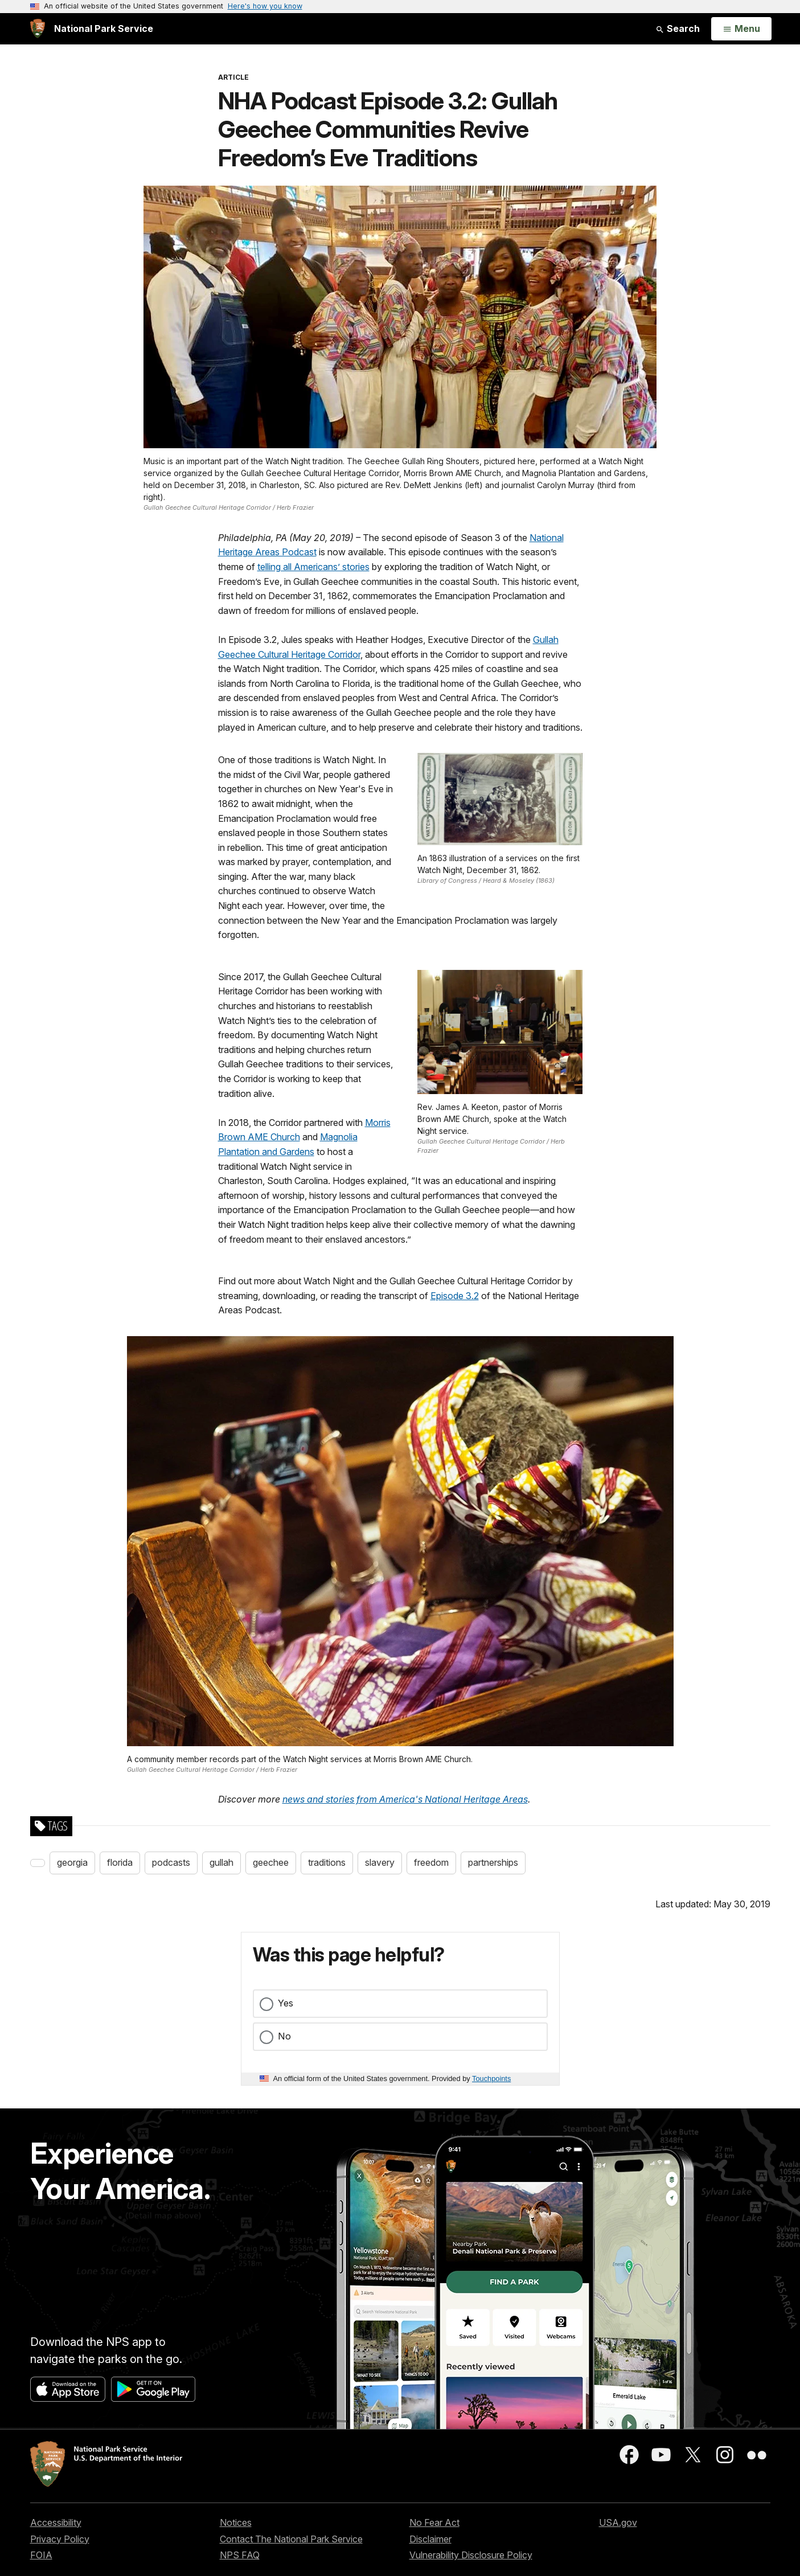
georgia (72, 1862)
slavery (380, 1862)
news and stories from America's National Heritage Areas (405, 1799)
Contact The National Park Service (291, 2539)
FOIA (41, 2555)
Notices (236, 2522)
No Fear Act (434, 2522)
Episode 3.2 (454, 1295)
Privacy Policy (59, 2539)
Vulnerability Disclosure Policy (470, 2555)
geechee (271, 1862)
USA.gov (618, 2522)
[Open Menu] (741, 29)
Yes (285, 2003)
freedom (431, 1862)
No (284, 2036)
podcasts (171, 1862)
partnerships (493, 1862)
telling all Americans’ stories (313, 566)
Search (677, 28)
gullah (221, 1862)
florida (120, 1862)
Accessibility (55, 2522)
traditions (327, 1862)
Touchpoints (491, 2078)
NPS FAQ (240, 2555)
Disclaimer (430, 2539)
